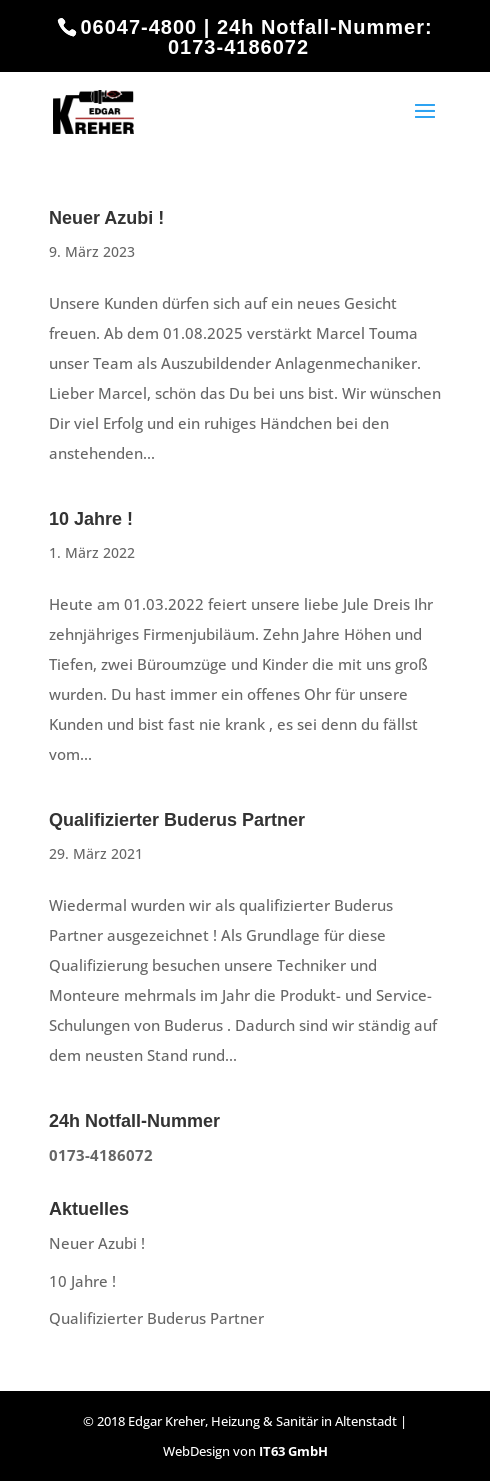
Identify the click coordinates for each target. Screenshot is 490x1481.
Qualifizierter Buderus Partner (177, 820)
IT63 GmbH (293, 1451)
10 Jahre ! (91, 519)
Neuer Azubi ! (106, 218)
